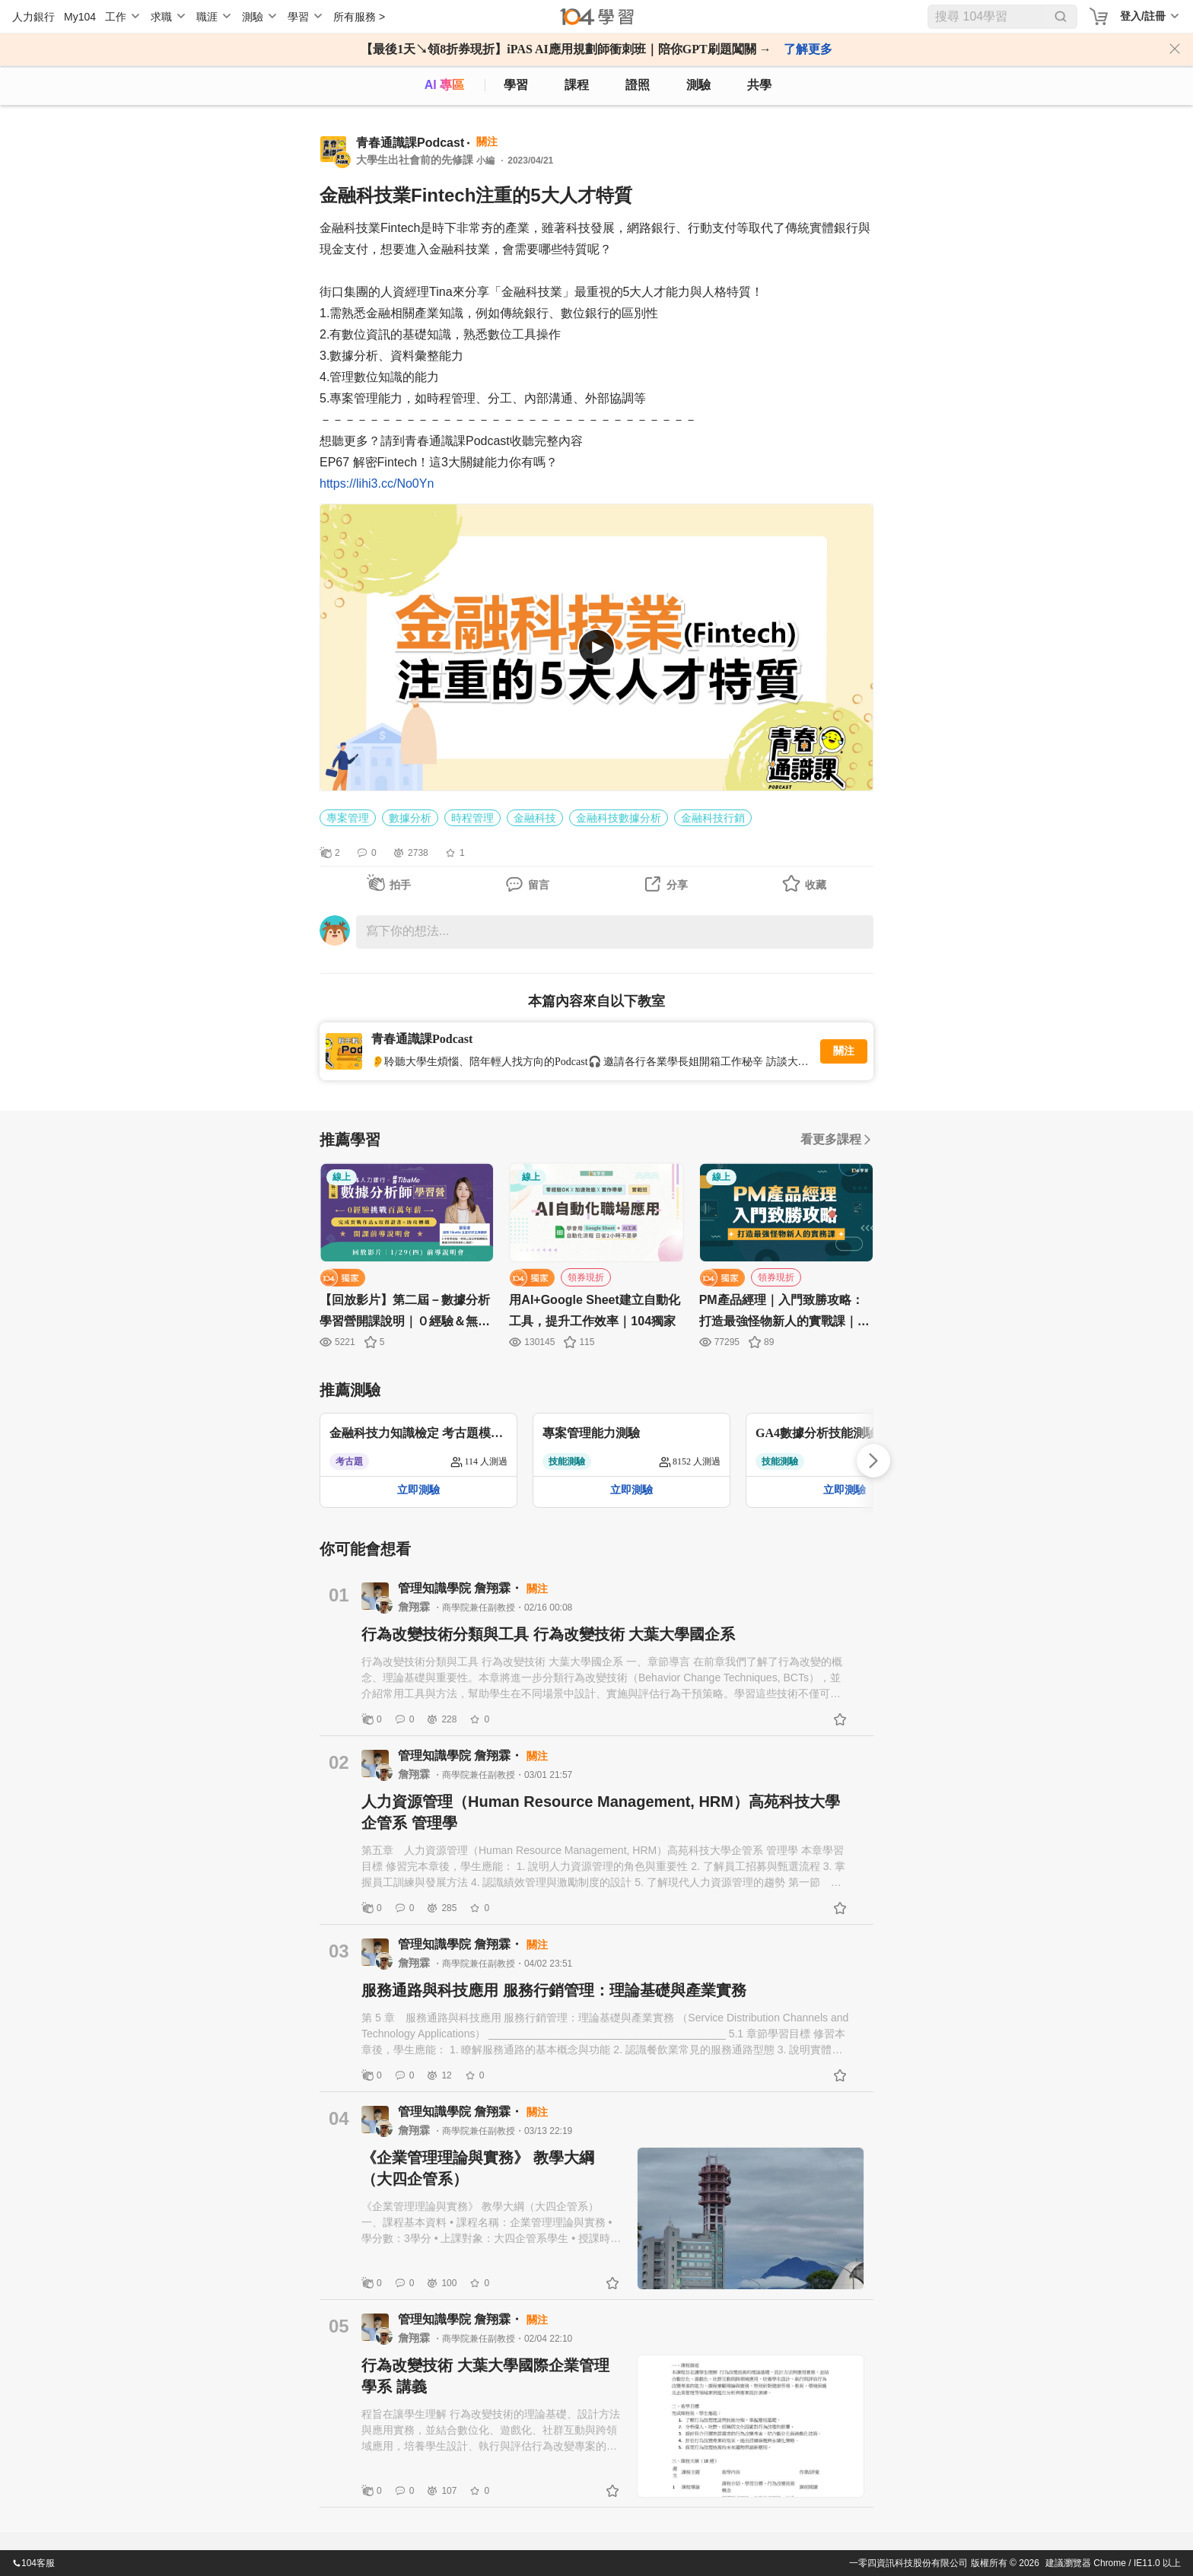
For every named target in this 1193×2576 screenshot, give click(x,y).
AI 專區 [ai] (444, 84)
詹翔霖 (415, 1607)
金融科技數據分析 (618, 818)
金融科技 (535, 818)
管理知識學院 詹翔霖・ (462, 1588)
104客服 (33, 2563)
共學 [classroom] (759, 84)
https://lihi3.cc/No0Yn (377, 483)
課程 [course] (577, 84)
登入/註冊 (1143, 16)
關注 (843, 1051)
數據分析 (410, 818)
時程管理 (472, 818)
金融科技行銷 (713, 818)
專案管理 (347, 818)
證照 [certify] (637, 84)
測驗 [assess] (698, 84)
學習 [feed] (516, 84)
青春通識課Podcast (410, 142)
